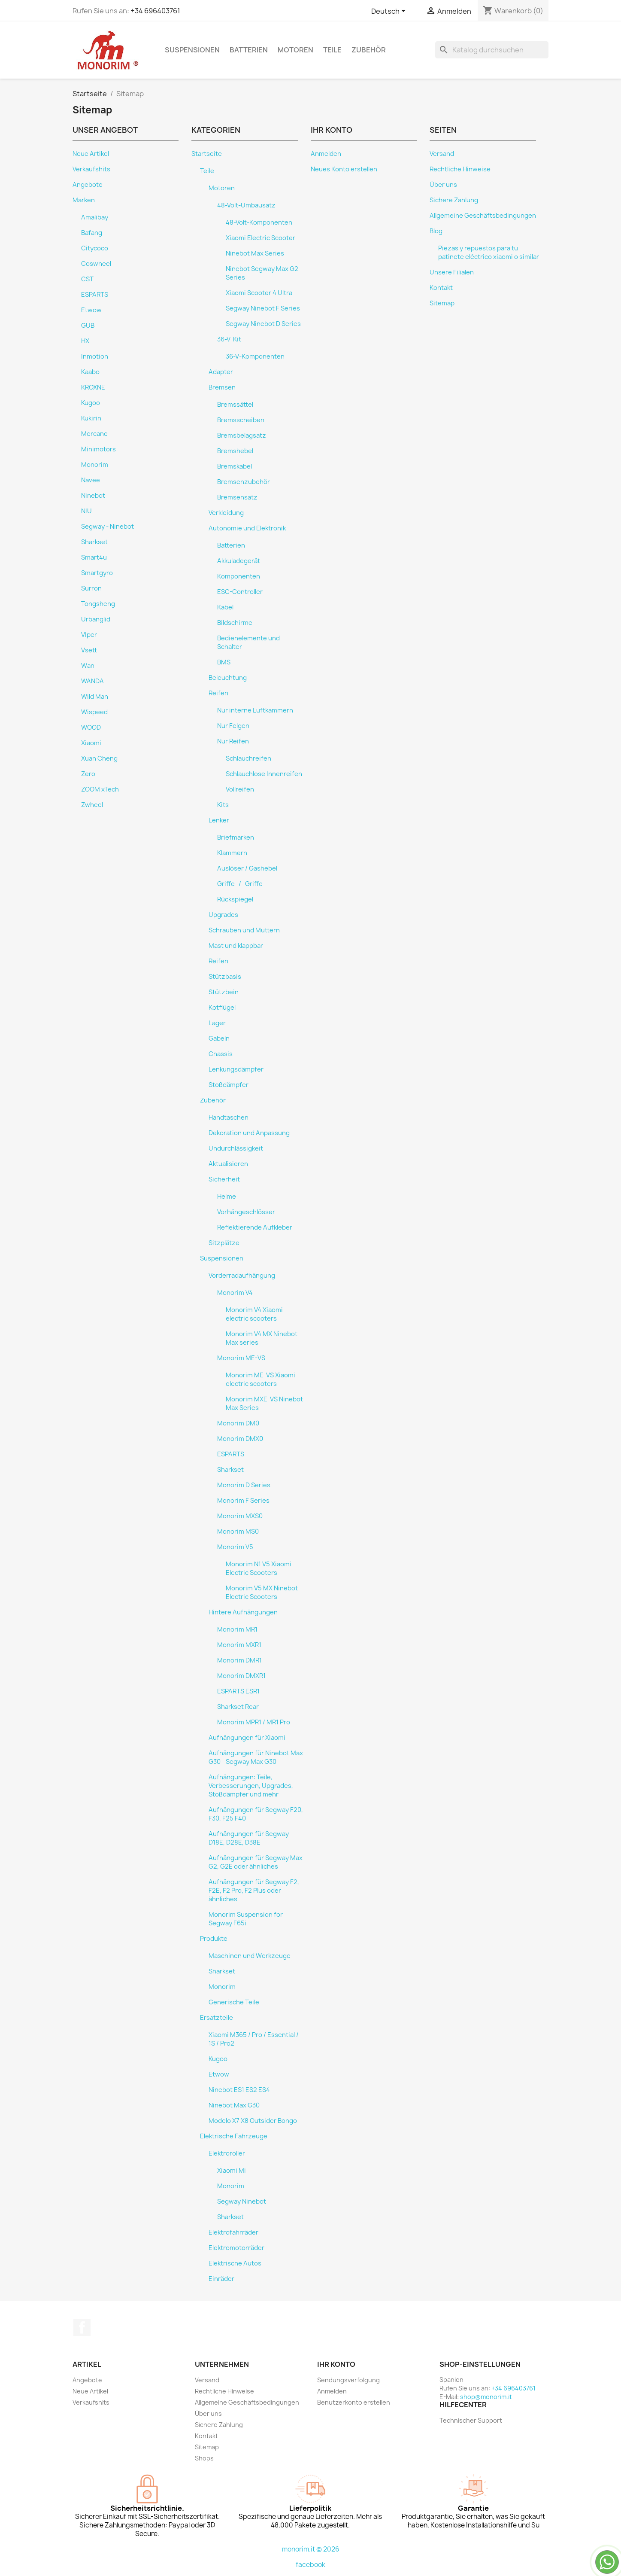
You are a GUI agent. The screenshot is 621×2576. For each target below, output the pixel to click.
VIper (89, 634)
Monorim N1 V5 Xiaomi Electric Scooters (258, 1568)
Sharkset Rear (238, 1706)
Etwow (91, 310)
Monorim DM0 (238, 1423)
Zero (88, 774)
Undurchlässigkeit (236, 1148)
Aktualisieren (228, 1164)
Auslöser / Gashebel (247, 868)
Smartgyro (97, 573)
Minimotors (98, 449)
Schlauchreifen (248, 758)
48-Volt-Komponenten (259, 222)
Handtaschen (228, 1117)
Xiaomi (91, 743)
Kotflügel (222, 1007)
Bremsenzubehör (243, 482)
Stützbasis (225, 976)
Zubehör (368, 50)
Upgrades (223, 914)
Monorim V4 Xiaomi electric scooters (254, 1314)
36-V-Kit (229, 339)
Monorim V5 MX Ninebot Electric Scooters (262, 1592)
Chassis (221, 1054)
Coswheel (96, 263)
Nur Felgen (233, 726)
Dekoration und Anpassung (249, 1133)
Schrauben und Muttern (244, 930)
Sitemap (442, 303)
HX (85, 341)
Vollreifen (240, 789)
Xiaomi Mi (231, 2170)
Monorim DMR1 (239, 1660)
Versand (442, 153)
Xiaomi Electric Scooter (260, 238)
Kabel (225, 607)
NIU (86, 511)
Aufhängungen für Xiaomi (247, 1737)
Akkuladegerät (238, 561)
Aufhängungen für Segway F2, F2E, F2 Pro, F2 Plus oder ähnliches (254, 1890)
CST (87, 279)
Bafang (91, 232)
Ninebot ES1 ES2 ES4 (239, 2090)
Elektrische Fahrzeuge (233, 2136)
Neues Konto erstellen (344, 169)
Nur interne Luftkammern (255, 710)
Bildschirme (234, 622)
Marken (84, 200)
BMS (223, 662)
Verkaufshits (91, 169)
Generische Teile (234, 2002)
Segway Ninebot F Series (263, 308)
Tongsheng (98, 604)
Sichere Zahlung (454, 200)
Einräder (221, 2279)
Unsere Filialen (452, 272)
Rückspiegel (235, 899)
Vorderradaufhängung (242, 1275)
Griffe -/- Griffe (240, 884)
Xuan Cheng (99, 758)
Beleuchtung (228, 677)
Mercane (94, 433)
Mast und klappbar (236, 945)
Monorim (94, 464)
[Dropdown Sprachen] (390, 11)
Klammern (232, 853)
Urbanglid (95, 619)
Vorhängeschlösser (246, 1212)
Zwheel (92, 805)
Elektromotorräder (236, 2248)
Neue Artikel (91, 153)
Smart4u (94, 557)
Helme (226, 1196)
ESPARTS (94, 294)
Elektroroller (227, 2153)
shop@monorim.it (486, 2397)
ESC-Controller (240, 592)
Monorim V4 (235, 1292)
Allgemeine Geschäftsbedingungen (483, 215)
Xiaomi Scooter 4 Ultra (259, 293)
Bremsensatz (237, 497)
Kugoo (90, 403)
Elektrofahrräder (233, 2232)
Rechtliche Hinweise (460, 169)
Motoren (295, 50)
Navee (90, 480)
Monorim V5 (235, 1547)
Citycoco (94, 248)
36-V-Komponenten (255, 356)
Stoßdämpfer (228, 1085)
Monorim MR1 (237, 1629)
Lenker (219, 820)
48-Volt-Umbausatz (246, 205)
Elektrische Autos (235, 2263)
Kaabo (90, 372)
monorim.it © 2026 (310, 2549)
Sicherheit (224, 1179)
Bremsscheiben (240, 420)
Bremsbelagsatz (241, 435)
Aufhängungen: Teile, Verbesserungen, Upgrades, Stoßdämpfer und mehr (251, 1786)
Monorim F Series (243, 1500)
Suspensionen (192, 50)
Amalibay (94, 217)
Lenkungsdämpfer (236, 1069)
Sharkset (94, 542)
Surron (91, 588)
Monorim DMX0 (240, 1438)
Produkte (213, 1938)
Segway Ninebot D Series (263, 324)
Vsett (89, 650)
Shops (204, 2458)
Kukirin (91, 418)
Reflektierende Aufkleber (254, 1227)
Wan (87, 665)
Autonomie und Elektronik (247, 528)
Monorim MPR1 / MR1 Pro (253, 1722)
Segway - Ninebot (107, 526)
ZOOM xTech (100, 789)
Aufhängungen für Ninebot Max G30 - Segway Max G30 (256, 1757)
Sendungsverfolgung (348, 2380)
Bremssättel (235, 404)
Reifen (218, 693)
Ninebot (93, 495)
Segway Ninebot (241, 2201)
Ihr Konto (336, 2364)
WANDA (92, 681)
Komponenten (238, 576)
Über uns (443, 184)
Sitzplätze (224, 1243)
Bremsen (222, 387)
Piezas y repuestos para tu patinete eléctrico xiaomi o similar (488, 252)
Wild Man (94, 696)
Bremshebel (235, 451)
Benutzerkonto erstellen (353, 2402)
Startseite (206, 153)
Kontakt (441, 287)
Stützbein (224, 992)
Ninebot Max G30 (234, 2105)
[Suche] (491, 49)
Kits (223, 805)
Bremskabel (234, 466)
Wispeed (94, 712)
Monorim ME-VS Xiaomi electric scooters (260, 1379)
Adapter (221, 372)
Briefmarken (235, 837)
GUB (87, 325)
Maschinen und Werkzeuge (250, 1956)
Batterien (249, 50)
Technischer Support (470, 2420)
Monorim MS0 (238, 1531)
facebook (310, 2564)
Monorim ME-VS (241, 1358)
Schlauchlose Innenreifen (264, 774)
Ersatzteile (216, 2017)
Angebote (88, 184)
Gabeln (219, 1038)
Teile (332, 50)
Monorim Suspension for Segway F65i (246, 1918)
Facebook (82, 2327)
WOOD (91, 727)
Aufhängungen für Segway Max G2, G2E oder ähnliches (256, 1862)
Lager (217, 1023)
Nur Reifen (233, 741)
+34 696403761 (155, 10)
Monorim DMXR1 (241, 1676)
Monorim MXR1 (239, 1645)
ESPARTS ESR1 (238, 1691)
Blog (436, 231)
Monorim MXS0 (240, 1516)
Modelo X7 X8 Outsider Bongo (253, 2120)
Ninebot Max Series (255, 253)
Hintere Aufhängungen (243, 1612)
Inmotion (94, 356)
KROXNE (93, 387)
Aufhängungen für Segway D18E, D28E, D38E (249, 1838)
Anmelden (326, 153)
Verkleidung (226, 513)
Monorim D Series (243, 1485)
